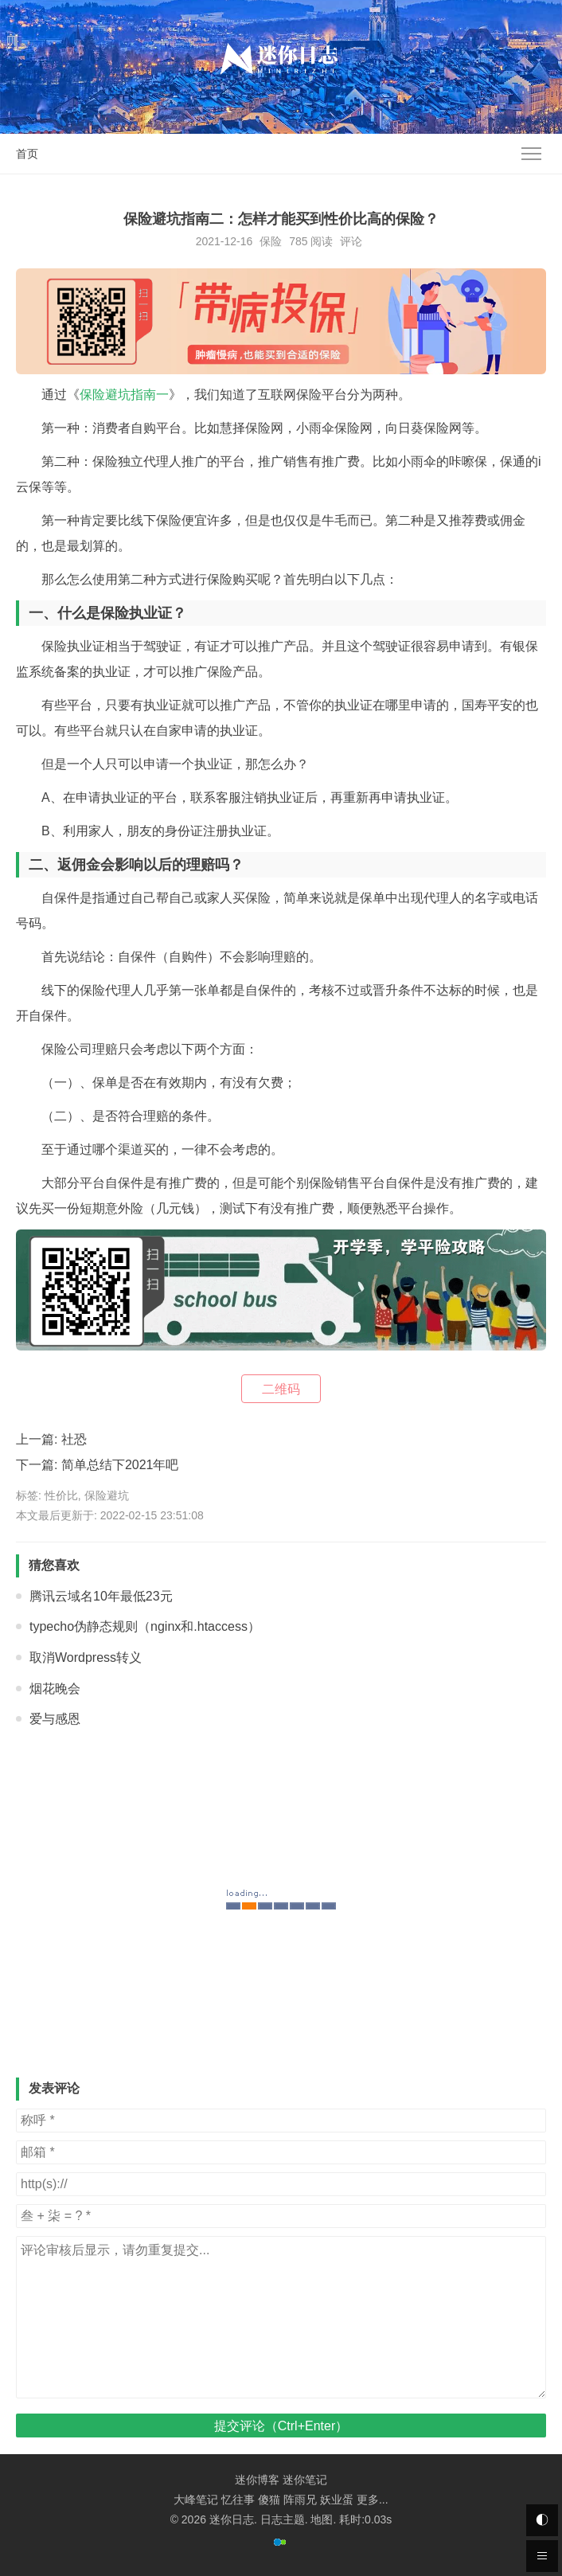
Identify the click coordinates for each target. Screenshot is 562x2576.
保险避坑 (106, 1495)
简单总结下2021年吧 (120, 1465)
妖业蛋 (336, 2499)
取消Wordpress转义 (85, 1657)
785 (298, 241)
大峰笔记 (196, 2499)
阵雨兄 (300, 2499)
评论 (351, 241)
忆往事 (238, 2499)
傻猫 (269, 2499)
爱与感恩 (54, 1719)
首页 (27, 153)
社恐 (74, 1439)
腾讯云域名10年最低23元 (101, 1596)
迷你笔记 (305, 2479)
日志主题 (282, 2519)
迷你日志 (231, 2519)
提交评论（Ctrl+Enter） (281, 2426)
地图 (321, 2519)
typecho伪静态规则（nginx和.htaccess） (144, 1626)
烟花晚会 (54, 1688)
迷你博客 (257, 2479)
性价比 (61, 1495)
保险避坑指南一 (124, 394)
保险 (271, 241)
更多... (372, 2499)
